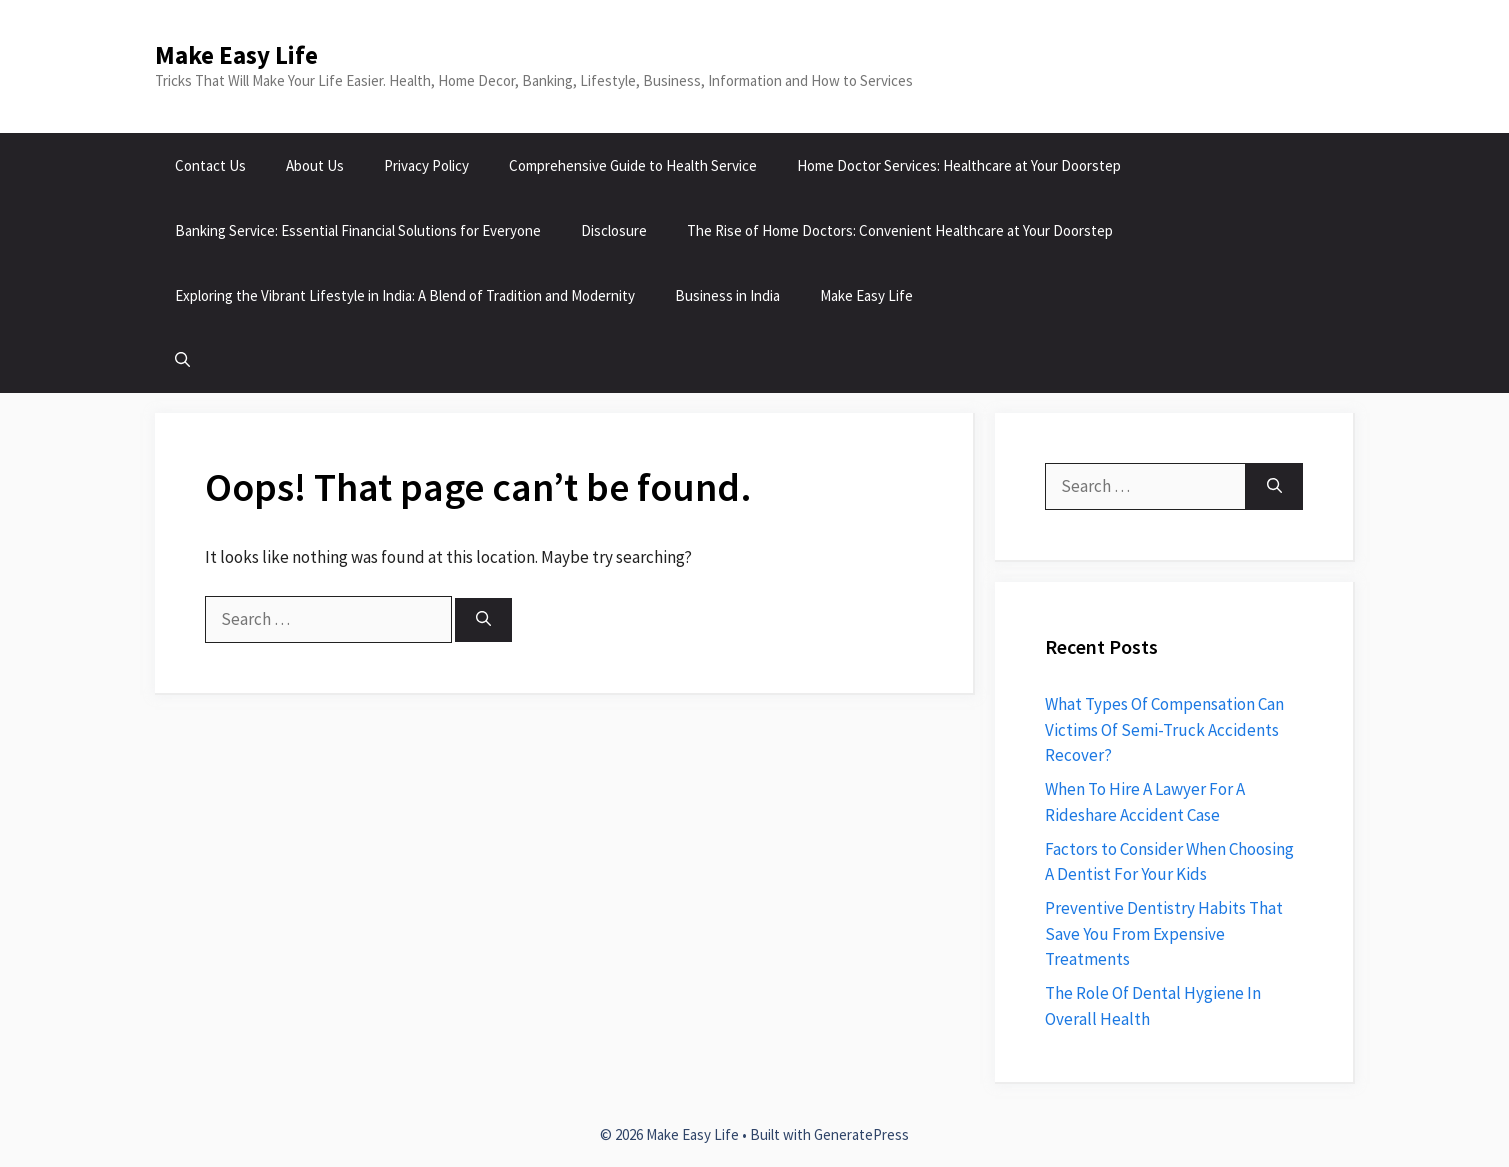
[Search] (483, 620)
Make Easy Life (236, 55)
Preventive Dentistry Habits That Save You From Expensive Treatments (1164, 933)
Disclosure (614, 230)
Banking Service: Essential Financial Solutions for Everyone (358, 230)
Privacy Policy (426, 165)
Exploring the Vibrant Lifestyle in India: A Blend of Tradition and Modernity (405, 295)
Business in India (727, 295)
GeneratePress (861, 1134)
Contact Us (210, 165)
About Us (315, 165)
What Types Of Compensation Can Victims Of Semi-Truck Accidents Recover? (1164, 729)
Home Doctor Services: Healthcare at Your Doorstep (959, 165)
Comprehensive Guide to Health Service (633, 165)
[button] (182, 360)
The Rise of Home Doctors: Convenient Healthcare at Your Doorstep (900, 230)
